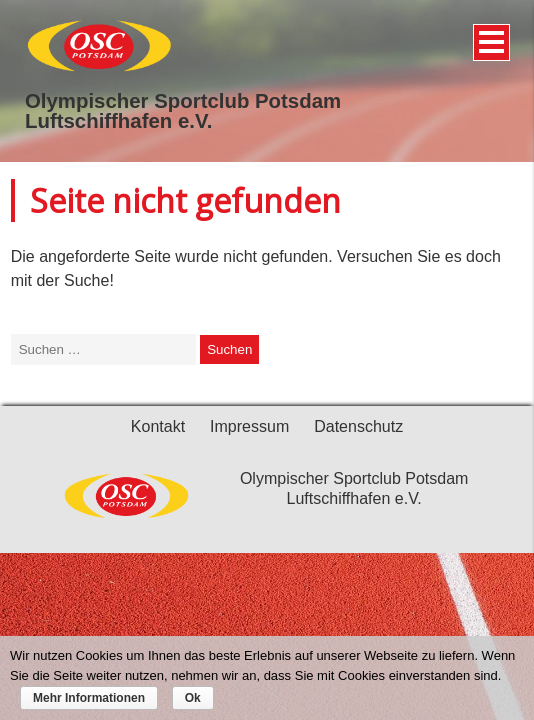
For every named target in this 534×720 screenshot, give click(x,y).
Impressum (249, 426)
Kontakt (158, 426)
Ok (193, 698)
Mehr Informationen (89, 698)
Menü (488, 35)
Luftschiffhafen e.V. (118, 121)
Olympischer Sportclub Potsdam (183, 101)
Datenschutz (358, 426)
